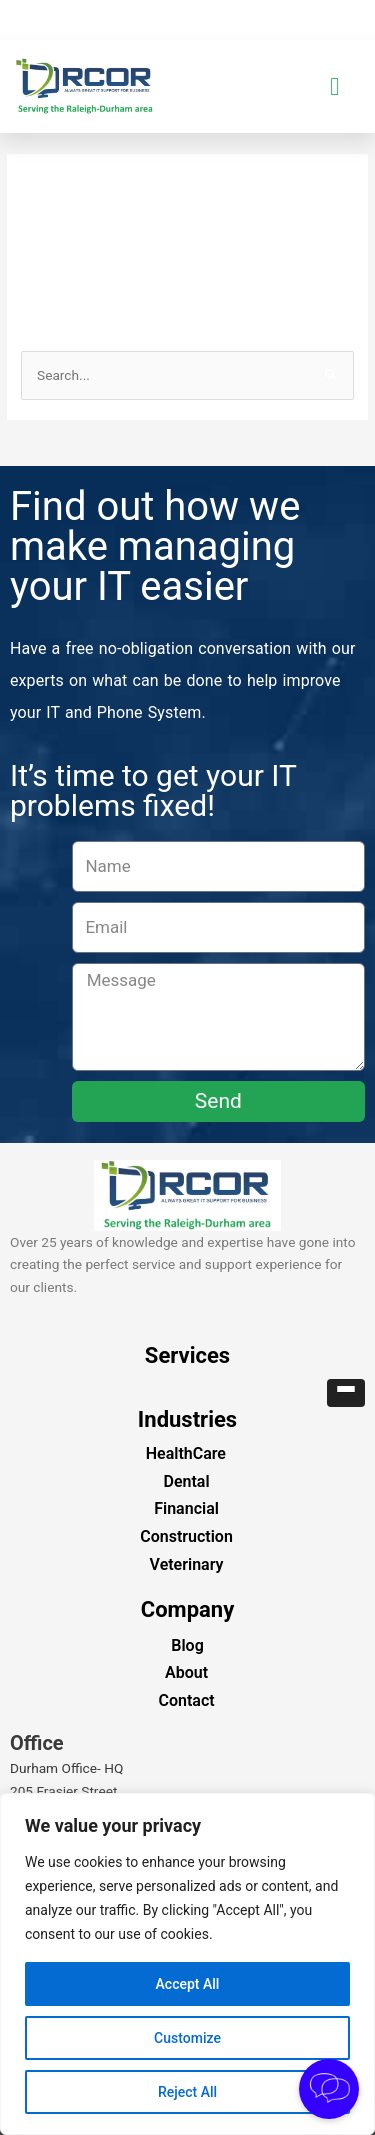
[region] (187, 1964)
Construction (186, 1536)
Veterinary (187, 1564)
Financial (186, 1508)
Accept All (188, 1984)
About (186, 1672)
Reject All (187, 2092)
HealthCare (186, 1453)
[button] (335, 87)
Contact (186, 1700)
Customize (187, 2038)
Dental (187, 1481)
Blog (187, 1645)
